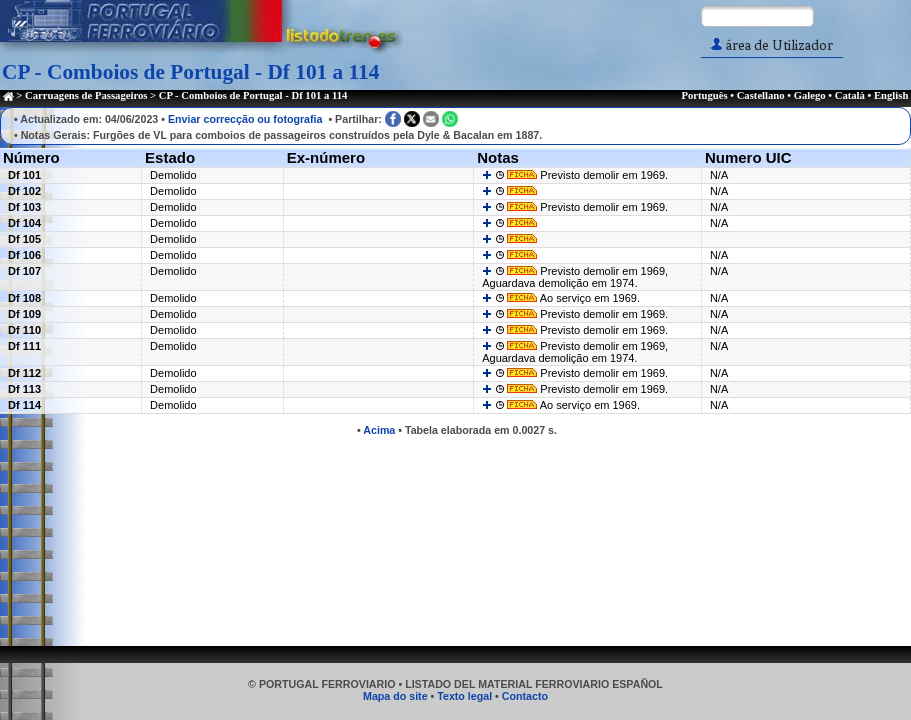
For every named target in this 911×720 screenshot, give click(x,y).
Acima (379, 430)
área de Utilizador (772, 45)
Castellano (761, 95)
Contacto (525, 696)
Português (704, 95)
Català (850, 95)
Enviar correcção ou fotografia (245, 119)
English (891, 95)
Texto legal (464, 696)
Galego (810, 95)
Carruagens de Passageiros (86, 95)
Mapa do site (395, 696)
